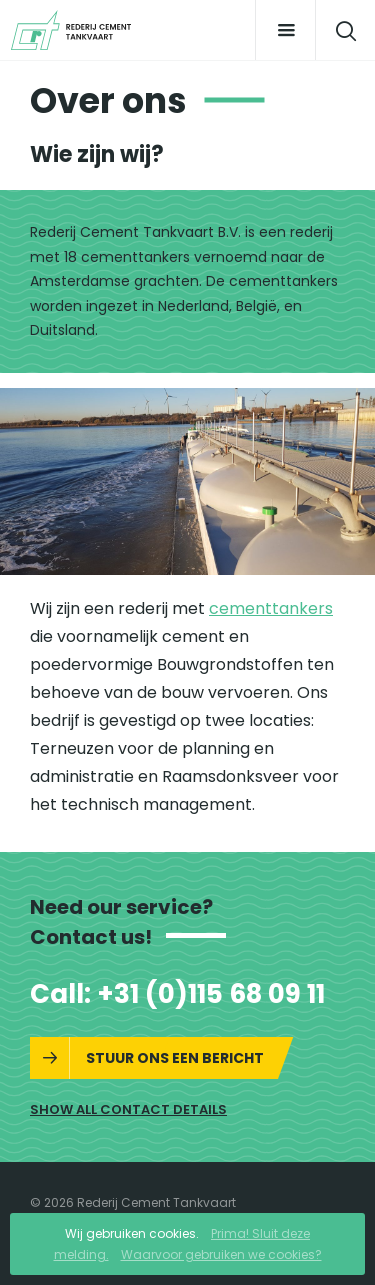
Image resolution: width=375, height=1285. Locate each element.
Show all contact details (128, 1109)
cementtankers (271, 608)
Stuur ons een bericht (175, 1058)
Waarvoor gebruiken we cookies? (221, 1254)
